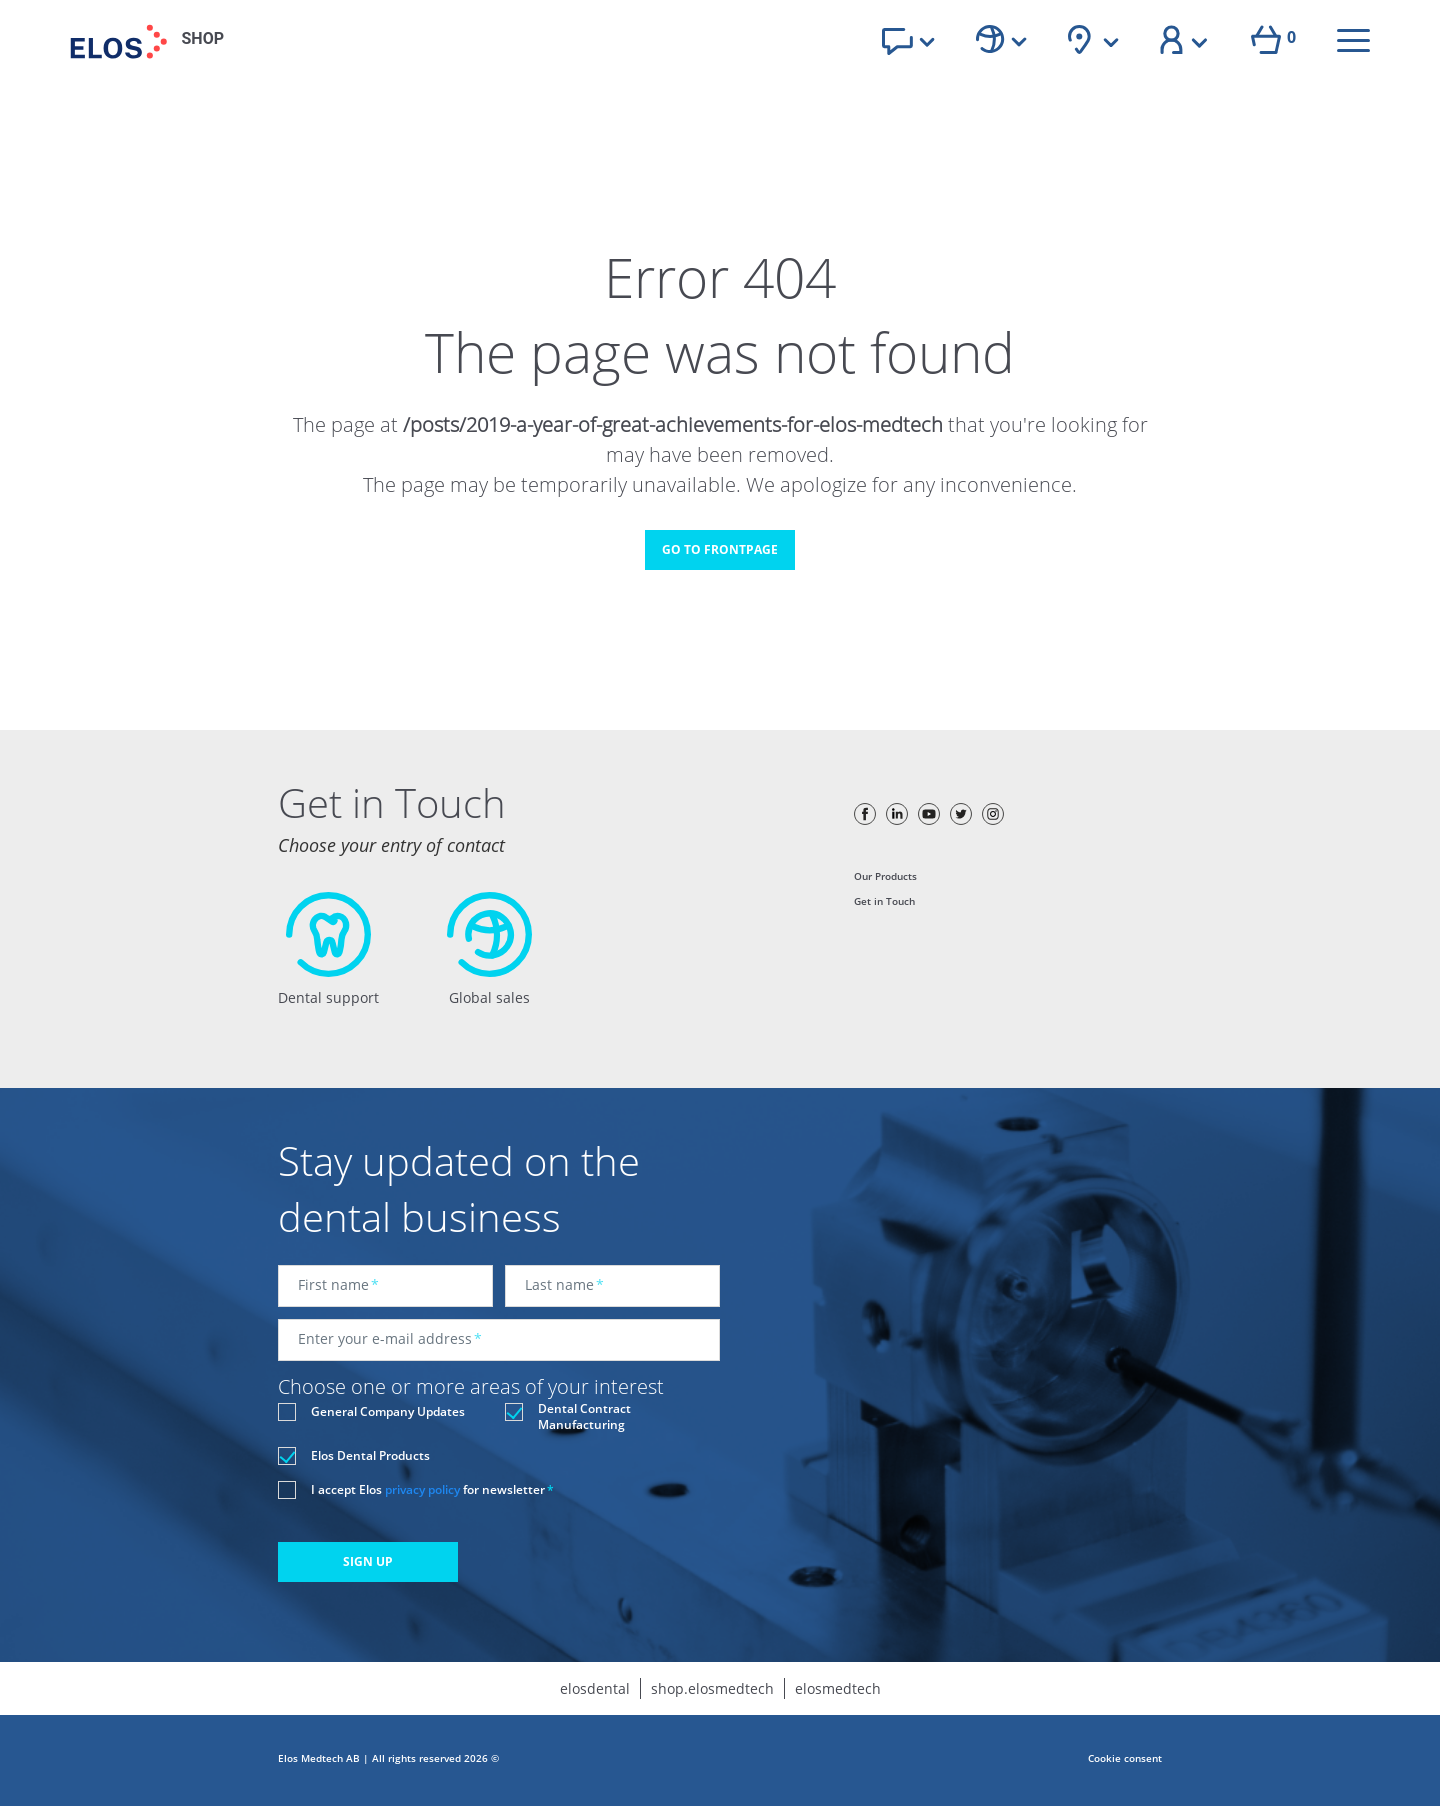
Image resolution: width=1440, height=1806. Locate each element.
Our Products (885, 876)
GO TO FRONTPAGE (720, 549)
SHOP (203, 38)
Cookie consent (1125, 1758)
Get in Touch (884, 901)
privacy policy (422, 1489)
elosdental (595, 1688)
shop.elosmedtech (712, 1688)
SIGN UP (368, 1561)
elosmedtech (838, 1688)
